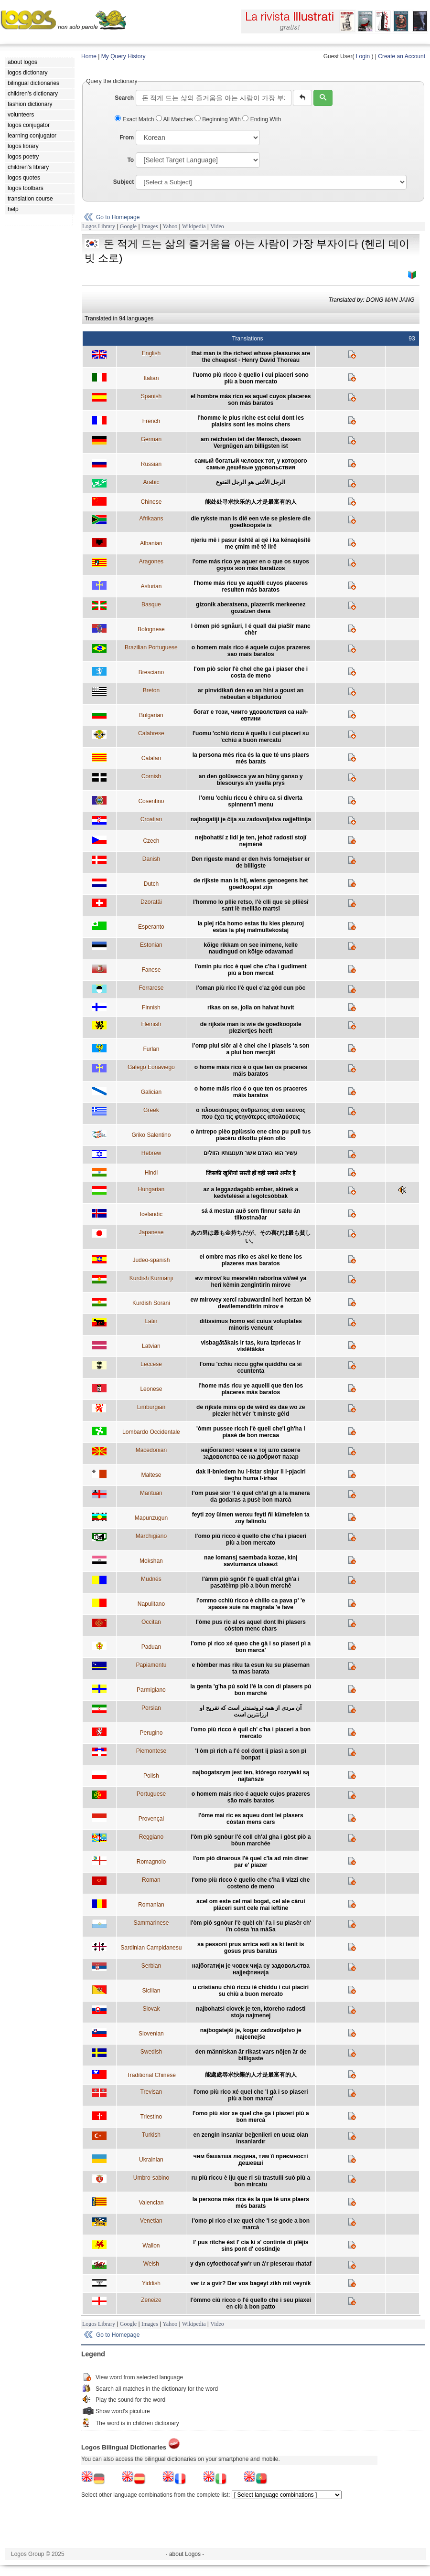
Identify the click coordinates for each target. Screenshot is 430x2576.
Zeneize (151, 2300)
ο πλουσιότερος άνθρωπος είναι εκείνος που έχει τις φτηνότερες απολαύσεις (250, 1113)
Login (363, 56)
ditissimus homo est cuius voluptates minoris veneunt (251, 1324)
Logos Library (98, 226)
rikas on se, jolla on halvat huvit (250, 1007)
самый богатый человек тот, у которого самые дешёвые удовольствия (250, 464)
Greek (151, 1110)
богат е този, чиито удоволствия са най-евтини (251, 715)
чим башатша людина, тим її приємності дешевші (251, 2159)
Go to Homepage (118, 217)
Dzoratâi (151, 902)
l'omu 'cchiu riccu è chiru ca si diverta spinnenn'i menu (250, 801)
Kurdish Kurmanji (151, 1278)
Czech (151, 840)
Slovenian (151, 2033)
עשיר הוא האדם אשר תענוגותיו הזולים (251, 1153)
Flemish (151, 1024)
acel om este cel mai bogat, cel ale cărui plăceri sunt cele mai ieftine (250, 1904)
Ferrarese (151, 988)
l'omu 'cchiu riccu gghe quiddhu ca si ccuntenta (251, 1367)
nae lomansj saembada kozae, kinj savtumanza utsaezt (250, 1561)
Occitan (151, 1622)
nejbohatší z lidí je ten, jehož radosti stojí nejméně (250, 841)
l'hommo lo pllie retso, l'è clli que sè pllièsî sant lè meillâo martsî (251, 905)
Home (89, 56)
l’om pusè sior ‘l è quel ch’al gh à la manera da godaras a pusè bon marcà (251, 1496)
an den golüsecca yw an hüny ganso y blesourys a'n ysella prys (251, 779)
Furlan (151, 1049)
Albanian (151, 543)
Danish (151, 859)
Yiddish (151, 2283)
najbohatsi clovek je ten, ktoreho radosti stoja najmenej (250, 2012)
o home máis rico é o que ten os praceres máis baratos (250, 1070)
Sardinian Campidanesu (151, 1947)
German (151, 439)
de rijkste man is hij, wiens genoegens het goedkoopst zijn (251, 883)
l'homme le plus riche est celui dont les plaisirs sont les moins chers (250, 421)
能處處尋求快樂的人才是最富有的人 (251, 2074)
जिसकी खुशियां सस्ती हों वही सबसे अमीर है (250, 1173)
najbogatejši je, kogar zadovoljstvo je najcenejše (250, 2033)
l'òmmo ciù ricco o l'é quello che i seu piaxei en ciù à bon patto (251, 2303)
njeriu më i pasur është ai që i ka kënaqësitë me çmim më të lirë (251, 543)
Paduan (151, 1646)
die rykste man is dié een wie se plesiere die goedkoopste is (251, 522)
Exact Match (135, 119)
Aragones (151, 561)
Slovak (151, 2008)
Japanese (151, 1232)
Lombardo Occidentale (151, 1432)
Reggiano (151, 1837)
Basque (151, 604)
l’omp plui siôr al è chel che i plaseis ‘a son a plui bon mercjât (250, 1049)
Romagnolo (151, 1861)
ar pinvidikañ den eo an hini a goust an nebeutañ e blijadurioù (250, 693)
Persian (151, 1708)
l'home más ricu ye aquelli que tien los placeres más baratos (250, 1389)
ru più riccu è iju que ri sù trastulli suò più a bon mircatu (250, 2181)
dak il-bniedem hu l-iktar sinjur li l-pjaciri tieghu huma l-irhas (251, 1475)
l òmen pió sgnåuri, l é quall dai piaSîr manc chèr (251, 629)
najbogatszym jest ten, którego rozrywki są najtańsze (250, 1775)
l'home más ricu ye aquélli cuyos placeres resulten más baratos (251, 586)
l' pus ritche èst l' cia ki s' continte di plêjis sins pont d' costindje (250, 2245)
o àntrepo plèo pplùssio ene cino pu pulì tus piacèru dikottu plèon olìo (251, 1135)
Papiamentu (151, 1665)
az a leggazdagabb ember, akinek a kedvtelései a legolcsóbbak (250, 1192)
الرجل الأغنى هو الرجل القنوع (250, 482)
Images (149, 226)
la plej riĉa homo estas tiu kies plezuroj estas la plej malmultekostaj (250, 926)
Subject (123, 182)
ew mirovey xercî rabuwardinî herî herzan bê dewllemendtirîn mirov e (250, 1303)
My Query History (123, 56)
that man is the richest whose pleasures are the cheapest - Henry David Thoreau (250, 356)
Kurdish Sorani (151, 1303)
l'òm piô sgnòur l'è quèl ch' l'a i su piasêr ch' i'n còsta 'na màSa (250, 1926)
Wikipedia (194, 226)
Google (128, 226)
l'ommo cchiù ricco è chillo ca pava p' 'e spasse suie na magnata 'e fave (250, 1604)
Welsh (151, 2263)
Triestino (151, 2116)
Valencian (151, 2202)
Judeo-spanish (151, 1260)
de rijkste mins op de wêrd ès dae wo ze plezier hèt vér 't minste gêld (250, 1410)
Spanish (151, 396)
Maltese (151, 1475)
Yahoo (169, 226)
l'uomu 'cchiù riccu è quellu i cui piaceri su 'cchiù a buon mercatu (251, 736)
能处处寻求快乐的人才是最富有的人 (251, 501)
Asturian (150, 586)
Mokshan (151, 1561)
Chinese (150, 501)
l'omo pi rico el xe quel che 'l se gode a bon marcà (251, 2224)
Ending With (261, 119)
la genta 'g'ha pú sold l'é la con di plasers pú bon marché (250, 1689)
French (151, 421)
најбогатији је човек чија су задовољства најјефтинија (251, 1969)
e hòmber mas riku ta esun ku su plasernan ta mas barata (251, 1668)
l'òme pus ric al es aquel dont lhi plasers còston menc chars (251, 1625)
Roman (151, 1879)
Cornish (151, 776)
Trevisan (151, 2091)
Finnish (151, 1007)
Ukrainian (151, 2159)
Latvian (151, 1346)
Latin (151, 1321)
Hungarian (151, 1189)
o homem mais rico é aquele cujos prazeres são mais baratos (251, 650)
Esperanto (151, 926)
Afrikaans (151, 518)
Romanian (151, 1904)
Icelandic (151, 1214)
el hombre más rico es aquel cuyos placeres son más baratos (251, 399)
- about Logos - (185, 2554)
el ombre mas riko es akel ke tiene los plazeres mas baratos (250, 1260)
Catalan (151, 758)
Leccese (151, 1364)
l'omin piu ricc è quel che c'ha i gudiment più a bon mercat (251, 969)
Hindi (151, 1172)
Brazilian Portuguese (151, 647)
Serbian (151, 1965)
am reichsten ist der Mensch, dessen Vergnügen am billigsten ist (251, 442)
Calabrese (151, 733)
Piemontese (151, 1751)
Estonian (151, 945)
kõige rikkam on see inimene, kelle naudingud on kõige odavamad (251, 948)
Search (124, 98)
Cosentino (151, 801)
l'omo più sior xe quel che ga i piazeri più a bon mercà (251, 2116)
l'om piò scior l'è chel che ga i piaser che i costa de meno (251, 672)
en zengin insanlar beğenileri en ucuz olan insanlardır (250, 2138)
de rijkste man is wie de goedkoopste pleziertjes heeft (250, 1027)
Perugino (151, 1732)
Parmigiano (151, 1689)
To (130, 160)
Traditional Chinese (151, 2075)
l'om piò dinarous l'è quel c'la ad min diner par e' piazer (250, 1861)
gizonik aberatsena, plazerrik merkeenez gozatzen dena (250, 608)
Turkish (151, 2134)
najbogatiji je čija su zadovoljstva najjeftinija (251, 819)
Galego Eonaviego (151, 1067)
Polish (151, 1775)
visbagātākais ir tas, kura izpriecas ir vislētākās (251, 1346)
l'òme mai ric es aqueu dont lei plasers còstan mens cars (250, 1818)
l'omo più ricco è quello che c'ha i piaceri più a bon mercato (250, 1539)
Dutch (151, 883)
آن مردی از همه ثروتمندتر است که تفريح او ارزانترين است (250, 1711)
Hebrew (151, 1153)
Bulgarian (151, 715)
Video (217, 226)
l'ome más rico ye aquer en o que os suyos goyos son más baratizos (251, 565)
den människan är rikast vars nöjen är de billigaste (250, 2055)
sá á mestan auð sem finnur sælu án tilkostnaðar (250, 1214)
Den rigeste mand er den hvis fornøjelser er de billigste (251, 862)
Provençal (151, 1818)
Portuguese (151, 1794)
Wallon (151, 2245)
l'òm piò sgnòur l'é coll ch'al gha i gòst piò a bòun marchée (251, 1840)
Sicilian (151, 1990)
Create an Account (401, 56)
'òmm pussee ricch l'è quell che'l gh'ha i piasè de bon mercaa (250, 1432)
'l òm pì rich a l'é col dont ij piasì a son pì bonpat (250, 1754)
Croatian (151, 819)
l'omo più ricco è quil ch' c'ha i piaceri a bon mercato (251, 1732)
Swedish (151, 2051)
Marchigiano (151, 1536)
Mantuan (151, 1493)
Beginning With (218, 119)
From (126, 137)
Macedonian (151, 1450)
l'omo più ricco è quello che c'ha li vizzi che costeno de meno (251, 1883)
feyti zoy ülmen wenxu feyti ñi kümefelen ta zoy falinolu (251, 1518)
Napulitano (151, 1604)
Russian (151, 464)
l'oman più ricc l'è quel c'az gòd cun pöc (250, 988)
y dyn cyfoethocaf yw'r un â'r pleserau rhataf (251, 2263)
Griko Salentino (151, 1135)
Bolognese (151, 629)
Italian (151, 378)
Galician (151, 1092)
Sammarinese (151, 1922)
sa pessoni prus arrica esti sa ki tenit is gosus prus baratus (250, 1947)
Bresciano (151, 672)
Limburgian (151, 1407)
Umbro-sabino (151, 2177)
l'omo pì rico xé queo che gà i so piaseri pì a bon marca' (251, 1647)
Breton (151, 690)
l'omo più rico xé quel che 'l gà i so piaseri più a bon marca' (251, 2095)
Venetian (151, 2220)
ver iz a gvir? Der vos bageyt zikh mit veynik (251, 2283)
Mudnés (151, 1579)
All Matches (175, 119)
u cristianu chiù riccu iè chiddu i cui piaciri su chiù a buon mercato (251, 1990)
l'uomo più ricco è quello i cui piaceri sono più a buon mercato (251, 378)
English (151, 353)
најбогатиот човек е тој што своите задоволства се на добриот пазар (251, 1453)
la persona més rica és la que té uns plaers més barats (251, 758)
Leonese (151, 1389)
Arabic (151, 482)
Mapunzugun (151, 1518)
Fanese (151, 969)
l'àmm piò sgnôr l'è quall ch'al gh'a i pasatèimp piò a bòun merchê (251, 1582)
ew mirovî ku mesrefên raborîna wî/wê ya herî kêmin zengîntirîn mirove (250, 1281)
